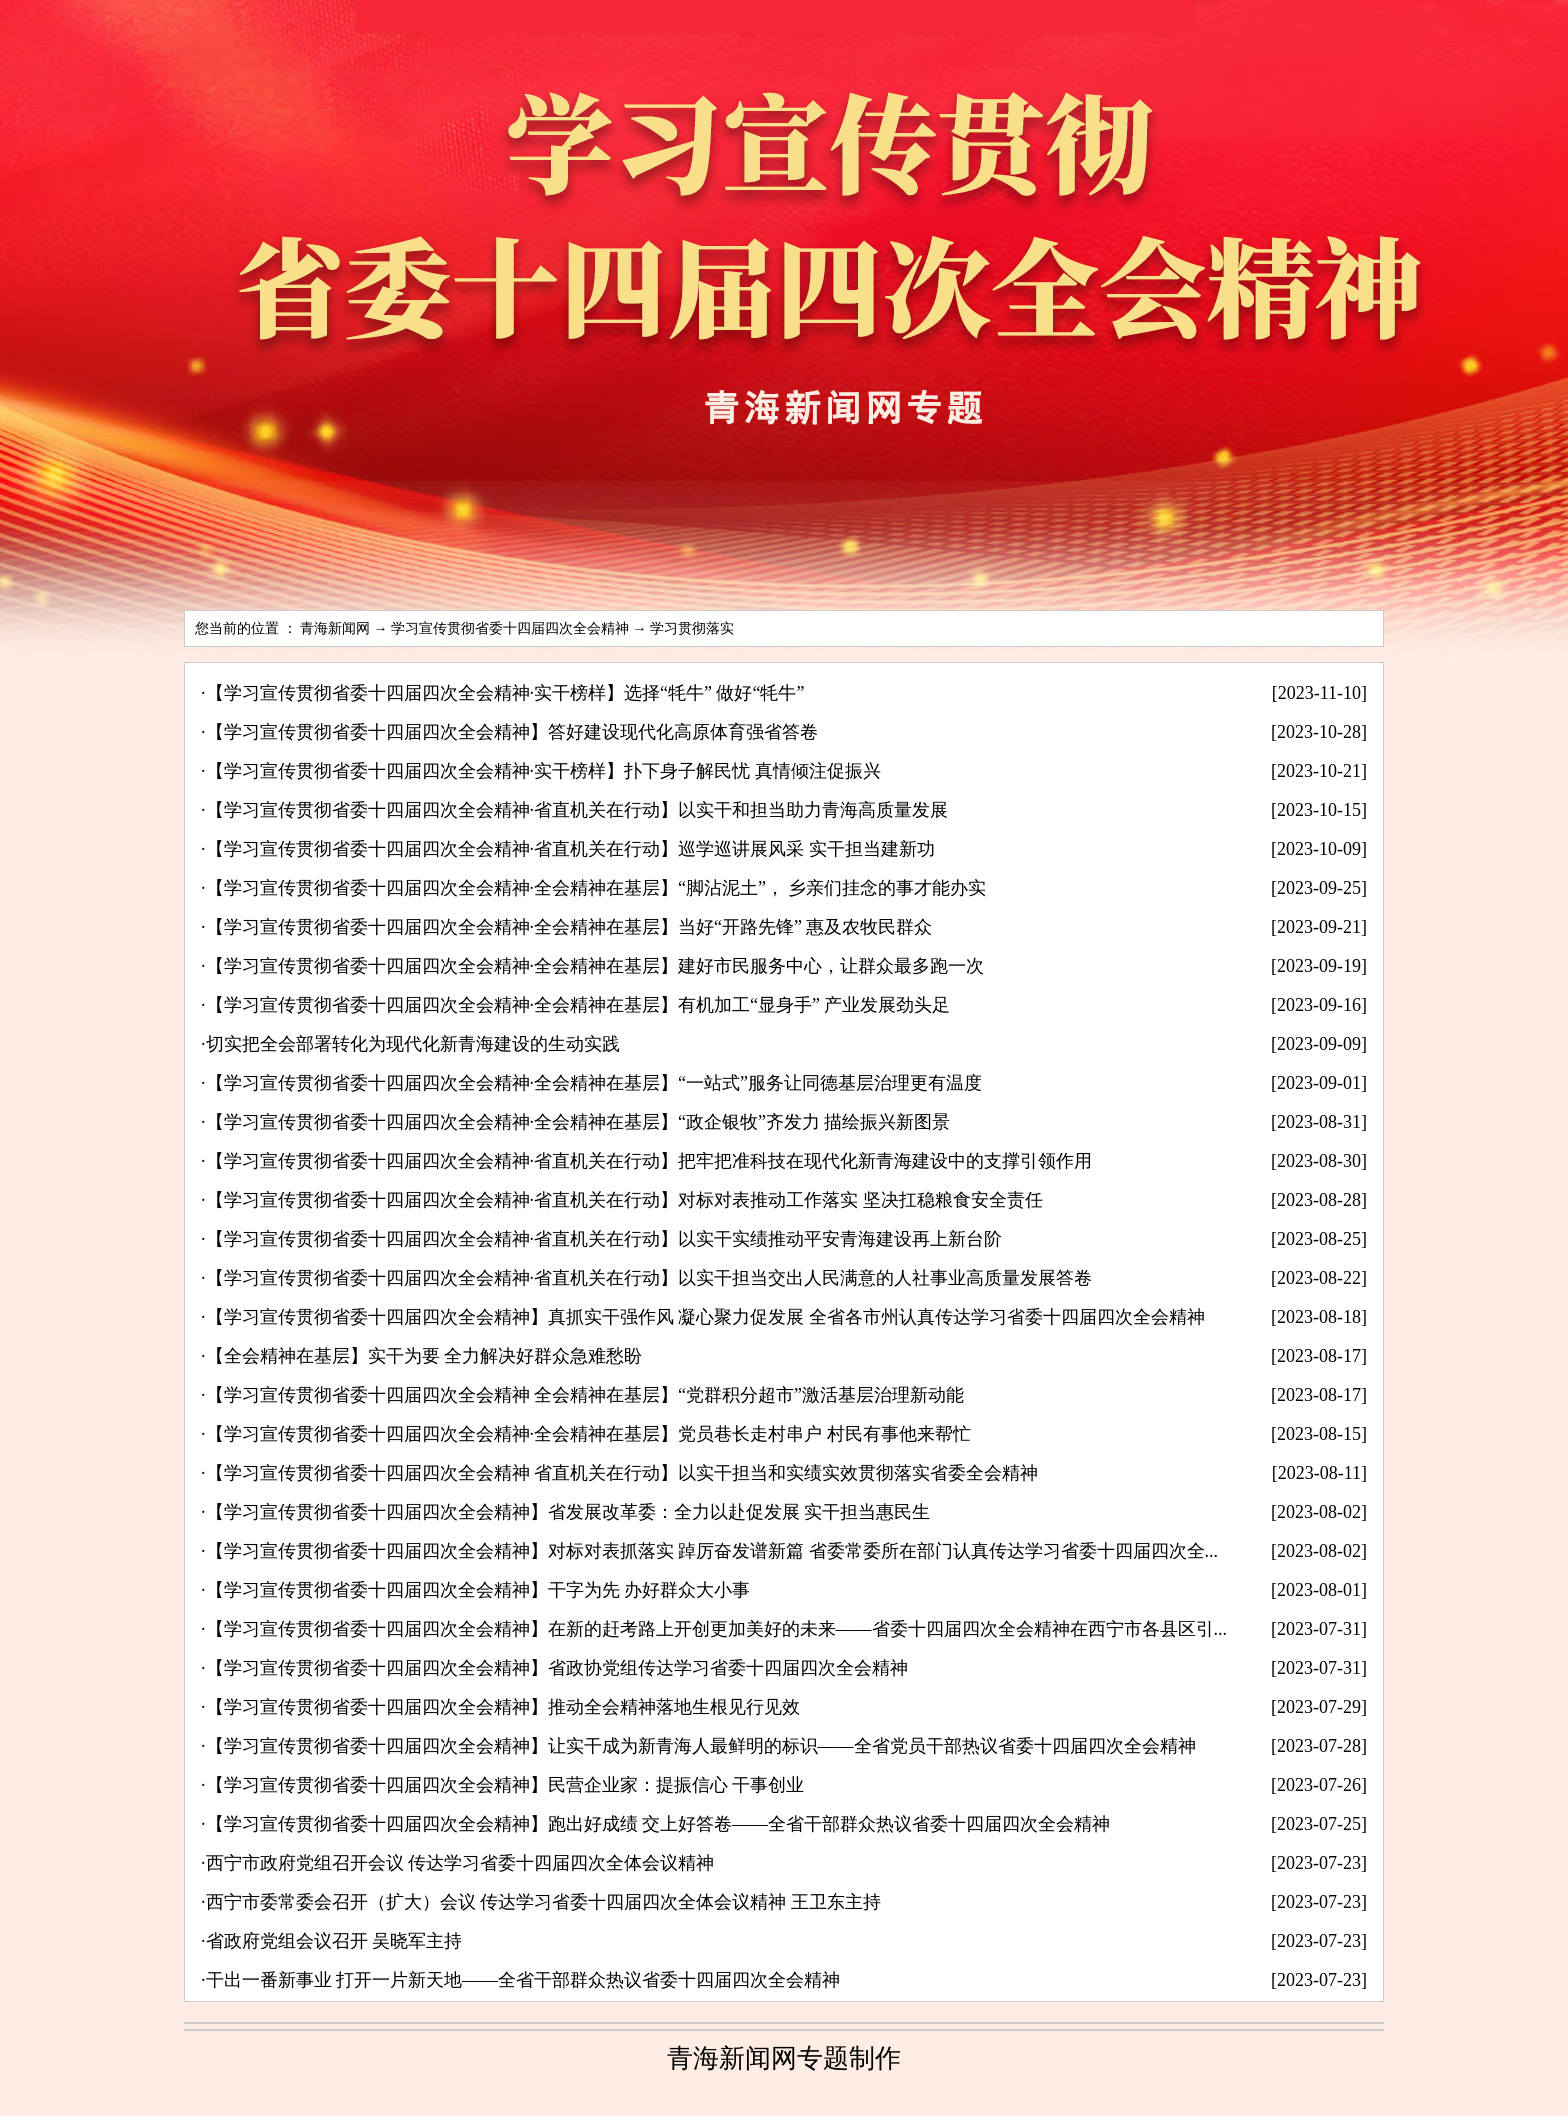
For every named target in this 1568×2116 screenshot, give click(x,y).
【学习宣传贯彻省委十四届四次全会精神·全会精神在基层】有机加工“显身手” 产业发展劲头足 (578, 1005)
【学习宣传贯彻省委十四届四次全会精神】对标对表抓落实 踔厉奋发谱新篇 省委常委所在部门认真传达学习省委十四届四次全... (712, 1551)
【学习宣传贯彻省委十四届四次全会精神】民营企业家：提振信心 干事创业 (505, 1785)
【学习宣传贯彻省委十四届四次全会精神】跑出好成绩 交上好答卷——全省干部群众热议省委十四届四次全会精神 (658, 1824)
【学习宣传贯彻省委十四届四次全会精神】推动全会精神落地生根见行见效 (503, 1707)
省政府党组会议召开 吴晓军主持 (334, 1941)
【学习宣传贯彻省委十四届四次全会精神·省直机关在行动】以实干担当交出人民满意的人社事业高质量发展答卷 (649, 1278)
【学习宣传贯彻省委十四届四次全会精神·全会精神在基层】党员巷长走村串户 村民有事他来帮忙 (588, 1434)
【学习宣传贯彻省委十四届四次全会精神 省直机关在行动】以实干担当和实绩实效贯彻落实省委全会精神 (622, 1473)
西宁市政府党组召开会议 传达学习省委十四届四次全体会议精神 (460, 1863)
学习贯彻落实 (692, 628)
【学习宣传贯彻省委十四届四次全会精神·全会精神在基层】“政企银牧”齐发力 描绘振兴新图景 (578, 1122)
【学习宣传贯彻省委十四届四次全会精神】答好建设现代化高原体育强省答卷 (512, 732)
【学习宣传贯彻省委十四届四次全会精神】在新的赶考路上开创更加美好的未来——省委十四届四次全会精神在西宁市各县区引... (717, 1629)
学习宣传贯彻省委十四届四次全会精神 (510, 628)
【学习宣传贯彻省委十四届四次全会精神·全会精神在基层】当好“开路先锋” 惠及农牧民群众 (569, 927)
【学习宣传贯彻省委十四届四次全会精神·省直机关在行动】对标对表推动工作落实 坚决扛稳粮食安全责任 (624, 1200)
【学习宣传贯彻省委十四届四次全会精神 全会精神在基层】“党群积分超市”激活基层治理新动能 (585, 1395)
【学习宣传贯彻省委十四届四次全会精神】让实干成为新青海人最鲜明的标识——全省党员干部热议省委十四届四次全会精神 (701, 1746)
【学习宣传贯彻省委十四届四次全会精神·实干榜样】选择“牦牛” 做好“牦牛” (505, 693)
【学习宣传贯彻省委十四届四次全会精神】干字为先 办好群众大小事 (478, 1590)
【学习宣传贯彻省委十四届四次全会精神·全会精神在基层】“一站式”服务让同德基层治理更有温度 (594, 1083)
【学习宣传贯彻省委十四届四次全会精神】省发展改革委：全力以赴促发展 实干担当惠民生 (568, 1512)
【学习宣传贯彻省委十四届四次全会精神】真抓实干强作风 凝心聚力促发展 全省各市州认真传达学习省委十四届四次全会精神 (705, 1317)
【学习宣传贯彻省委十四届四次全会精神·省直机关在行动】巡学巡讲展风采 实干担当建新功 (570, 849)
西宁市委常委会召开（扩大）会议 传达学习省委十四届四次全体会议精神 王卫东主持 (543, 1902)
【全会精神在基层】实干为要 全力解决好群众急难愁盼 (424, 1356)
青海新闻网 (335, 628)
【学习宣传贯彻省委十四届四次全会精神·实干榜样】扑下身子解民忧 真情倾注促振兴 (543, 771)
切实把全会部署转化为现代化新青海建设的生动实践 (413, 1044)
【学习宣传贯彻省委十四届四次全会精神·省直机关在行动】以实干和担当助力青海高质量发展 (577, 810)
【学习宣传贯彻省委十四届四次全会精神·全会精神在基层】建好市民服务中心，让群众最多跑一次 (595, 966)
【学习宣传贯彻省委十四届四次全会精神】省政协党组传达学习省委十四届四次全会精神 (557, 1668)
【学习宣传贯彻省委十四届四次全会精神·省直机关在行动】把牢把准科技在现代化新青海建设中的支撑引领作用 (649, 1161)
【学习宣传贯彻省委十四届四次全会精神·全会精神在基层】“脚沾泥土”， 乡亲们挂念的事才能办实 (596, 888)
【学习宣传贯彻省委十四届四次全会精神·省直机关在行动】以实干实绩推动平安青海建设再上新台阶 (604, 1239)
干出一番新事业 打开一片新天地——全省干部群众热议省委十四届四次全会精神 (523, 1980)
